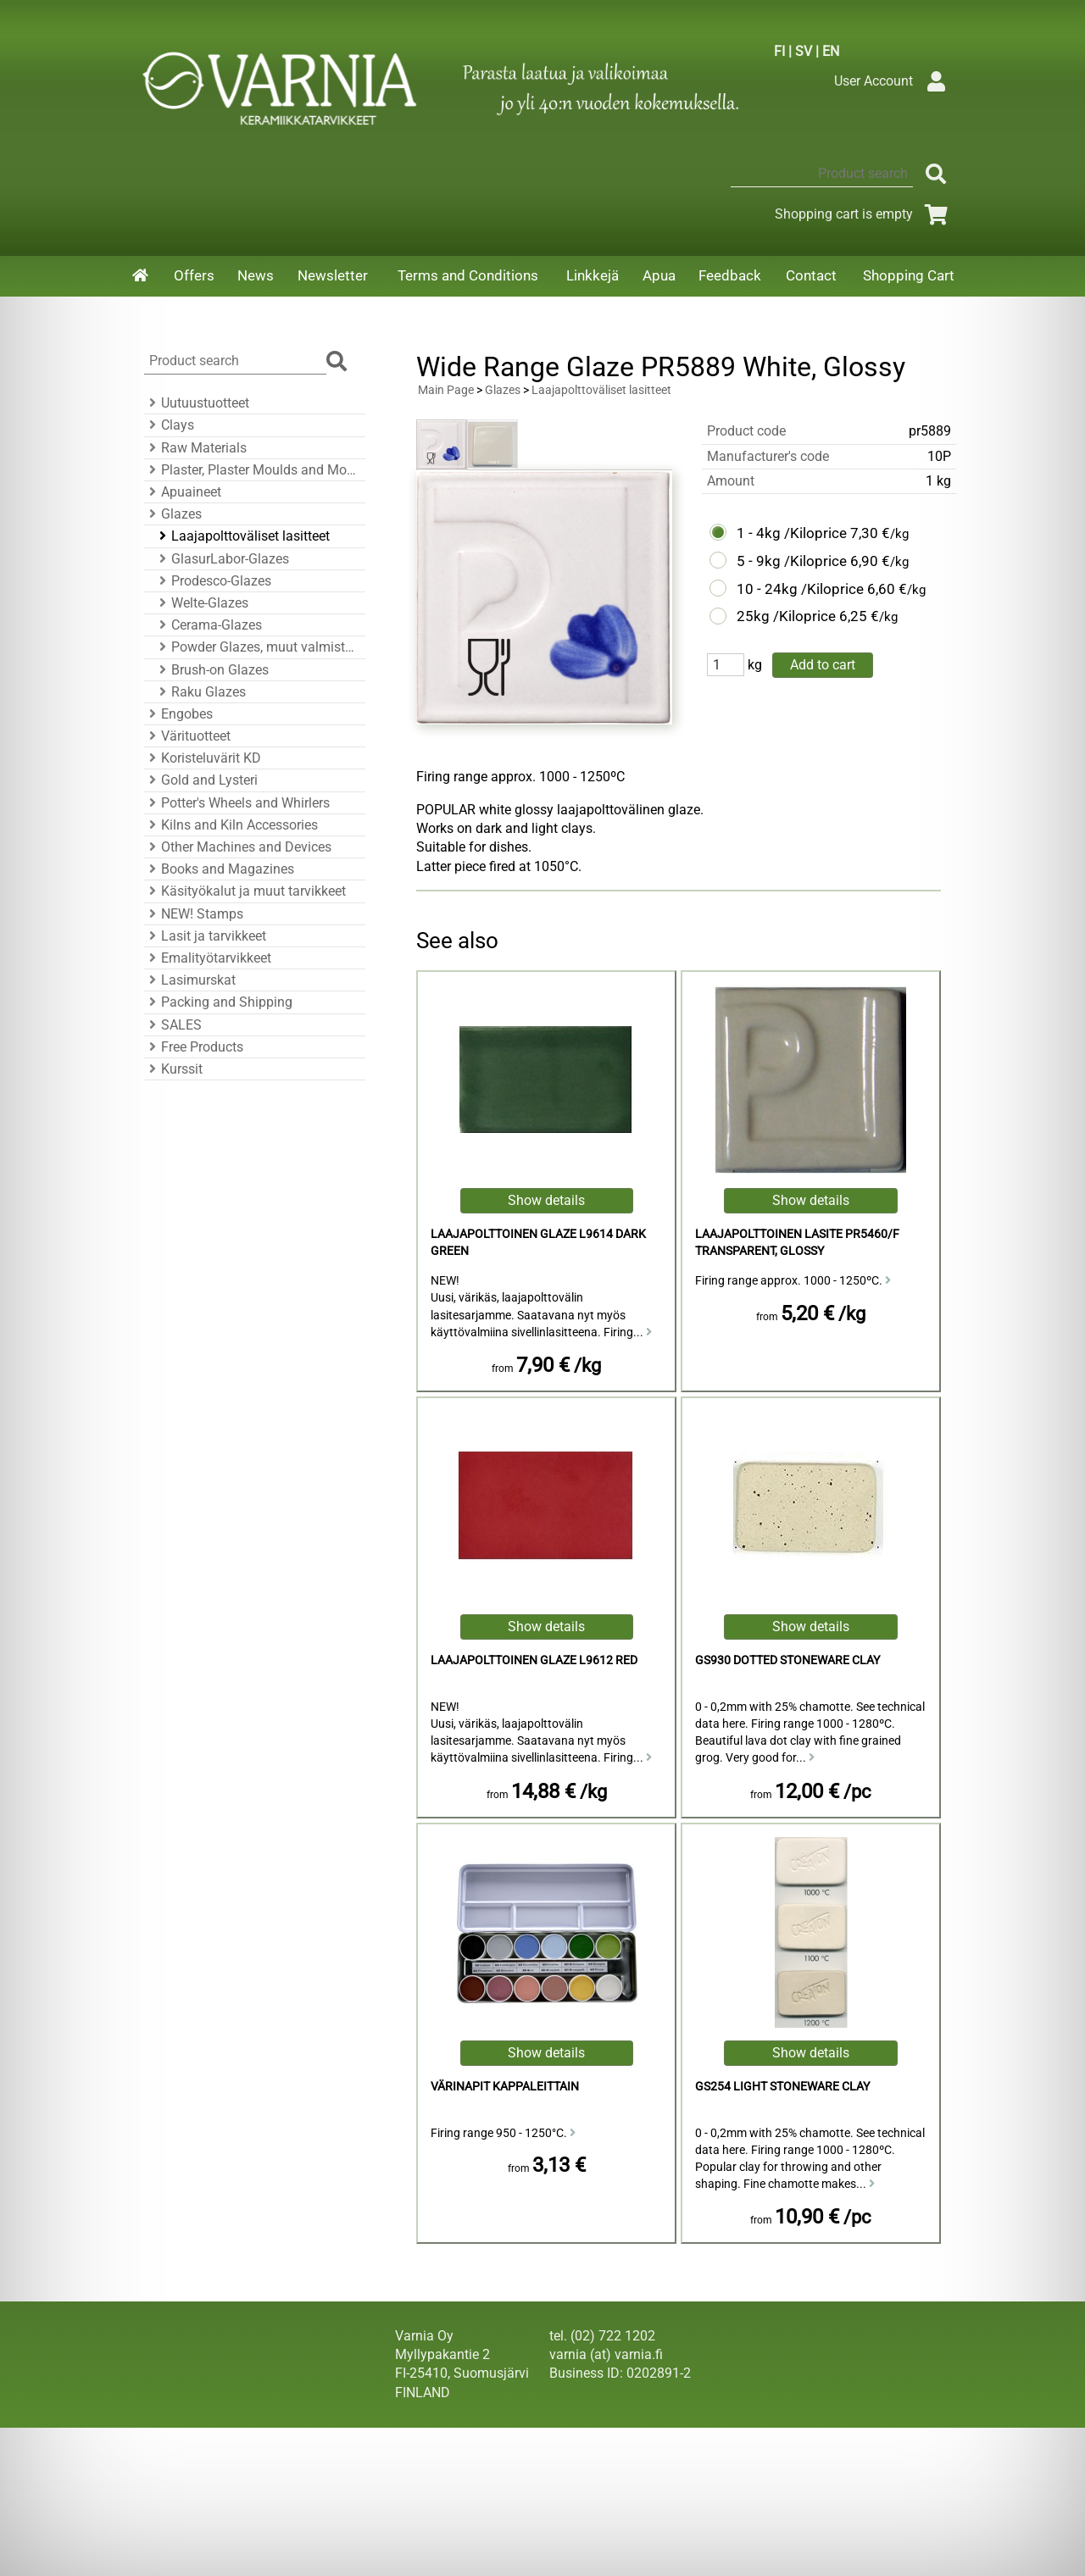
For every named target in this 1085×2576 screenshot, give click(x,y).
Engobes (178, 714)
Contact (811, 275)
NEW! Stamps (193, 914)
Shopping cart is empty (864, 214)
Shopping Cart (908, 275)
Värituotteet (187, 736)
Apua (659, 275)
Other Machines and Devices (237, 847)
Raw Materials (195, 448)
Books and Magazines (219, 869)
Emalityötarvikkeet (207, 958)
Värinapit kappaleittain (505, 2086)
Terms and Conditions (468, 275)
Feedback (729, 275)
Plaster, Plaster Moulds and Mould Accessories (252, 470)
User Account (894, 81)
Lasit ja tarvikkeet (205, 936)
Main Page (446, 390)
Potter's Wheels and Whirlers (237, 803)
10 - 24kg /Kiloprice (800, 588)
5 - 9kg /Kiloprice (792, 560)
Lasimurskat (190, 980)
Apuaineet (182, 492)
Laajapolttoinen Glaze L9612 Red (534, 1660)
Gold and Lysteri (201, 780)
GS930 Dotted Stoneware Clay (787, 1660)
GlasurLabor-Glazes (221, 559)
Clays (169, 425)
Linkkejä (592, 275)
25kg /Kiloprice (786, 616)
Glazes (173, 514)
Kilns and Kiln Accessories (231, 825)
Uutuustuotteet (196, 403)
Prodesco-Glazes (212, 581)
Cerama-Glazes (208, 625)
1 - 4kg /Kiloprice (792, 533)
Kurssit (173, 1069)
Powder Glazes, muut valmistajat (257, 647)
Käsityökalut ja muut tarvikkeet (245, 891)
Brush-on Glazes (211, 670)
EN (830, 51)
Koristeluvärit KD (202, 758)
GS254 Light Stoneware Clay (782, 2086)
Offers (194, 275)
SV (803, 51)
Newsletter (333, 275)
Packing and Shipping (218, 1002)
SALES (173, 1025)
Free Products (193, 1047)
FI (779, 51)
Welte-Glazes (201, 603)
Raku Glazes (200, 692)
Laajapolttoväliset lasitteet (242, 536)
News (255, 275)
